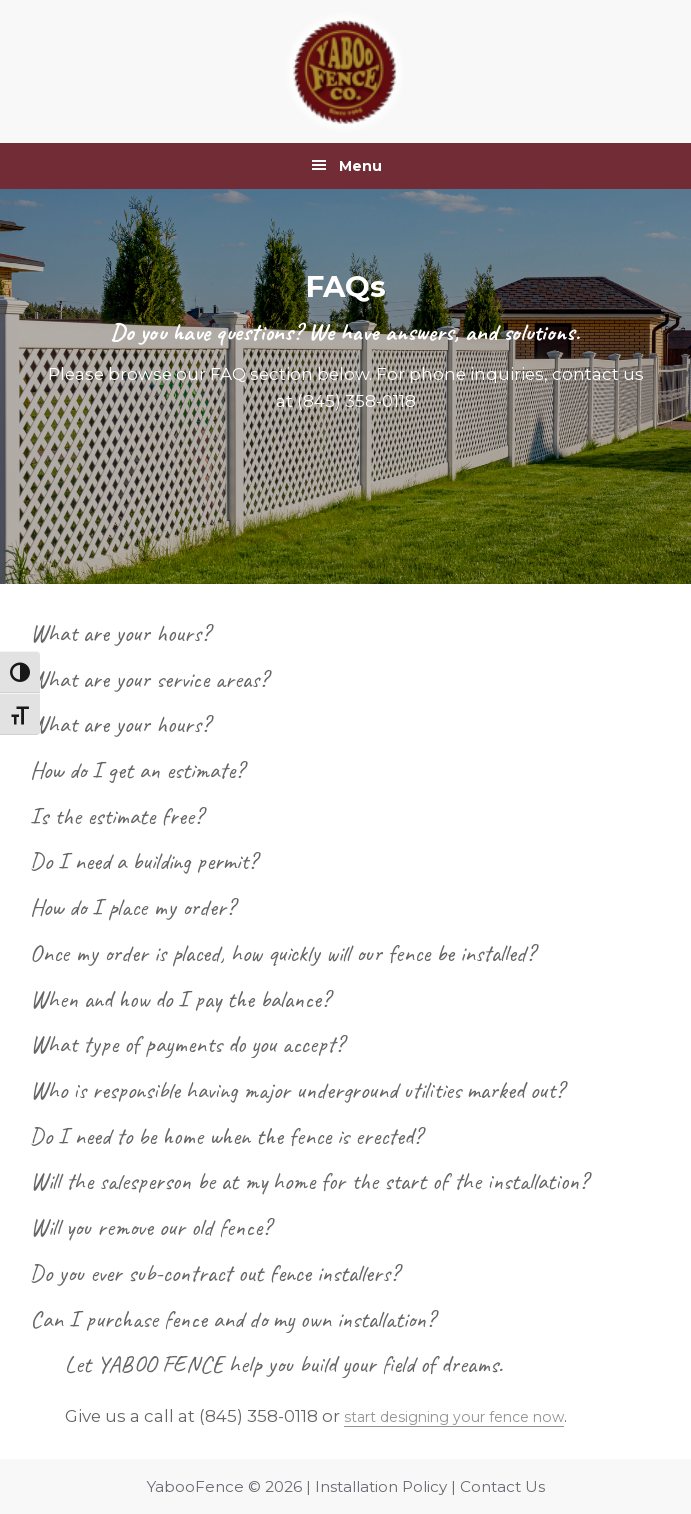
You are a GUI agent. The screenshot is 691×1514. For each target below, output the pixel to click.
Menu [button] (360, 166)
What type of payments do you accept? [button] (187, 1044)
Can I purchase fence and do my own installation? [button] (232, 1319)
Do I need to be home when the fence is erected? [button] (226, 1136)
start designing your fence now (477, 1416)
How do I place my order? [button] (132, 907)
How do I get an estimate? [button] (137, 770)
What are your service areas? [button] (149, 679)
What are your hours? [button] (120, 633)
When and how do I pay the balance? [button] (180, 999)
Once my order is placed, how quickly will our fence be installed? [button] (282, 953)
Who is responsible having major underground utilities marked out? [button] (297, 1090)
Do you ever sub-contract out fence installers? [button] (214, 1273)
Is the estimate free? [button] (116, 816)
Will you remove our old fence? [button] (150, 1227)
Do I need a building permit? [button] (143, 861)
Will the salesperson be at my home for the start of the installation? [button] (309, 1181)
